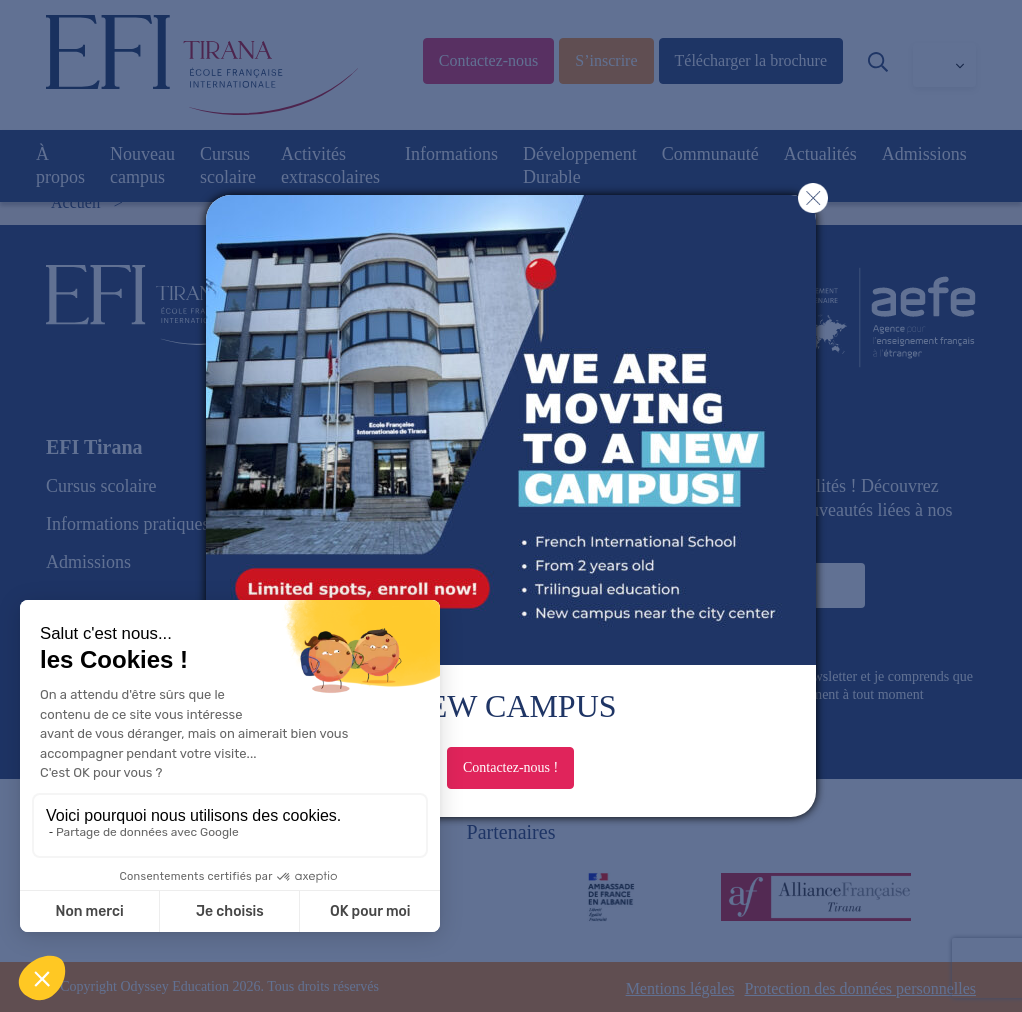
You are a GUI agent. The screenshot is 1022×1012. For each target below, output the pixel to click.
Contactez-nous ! (510, 767)
